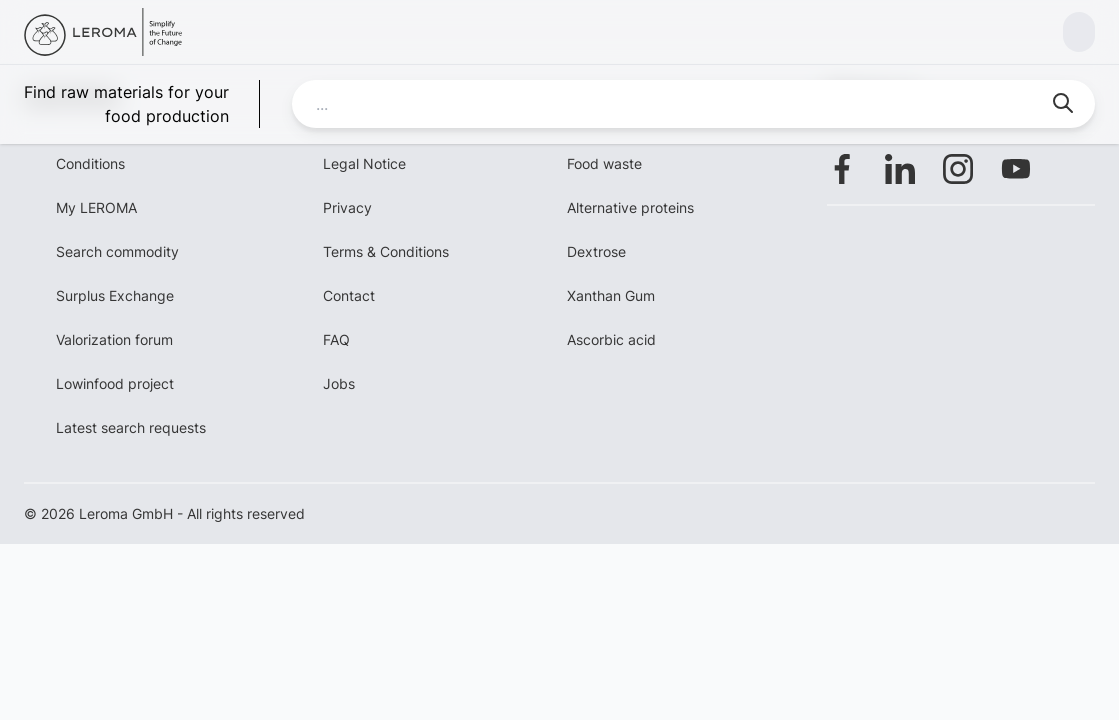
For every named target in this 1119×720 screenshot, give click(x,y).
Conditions (90, 163)
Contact (349, 295)
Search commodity (117, 251)
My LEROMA (96, 207)
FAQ (336, 339)
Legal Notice (364, 163)
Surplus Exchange (115, 295)
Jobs (339, 383)
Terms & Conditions (386, 251)
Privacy (347, 207)
